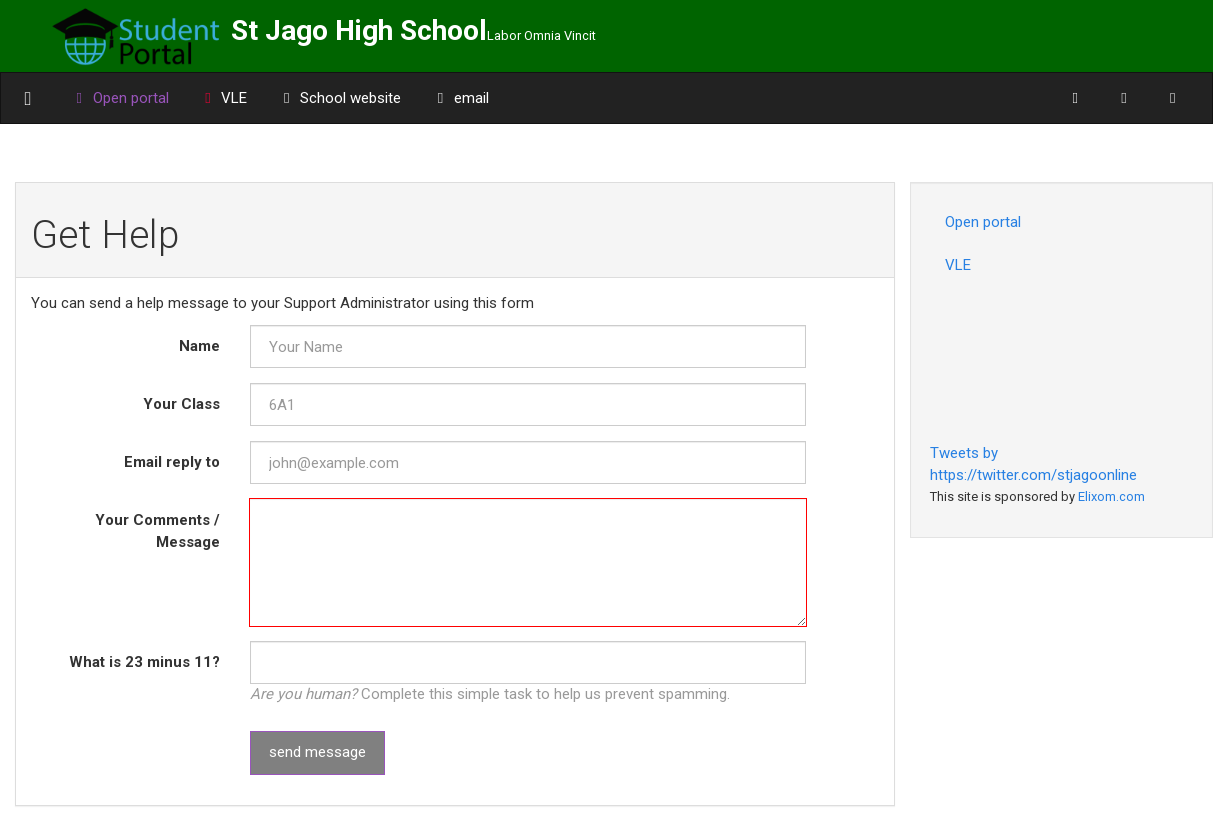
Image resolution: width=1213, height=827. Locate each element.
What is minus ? (144, 662)
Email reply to (172, 462)
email (460, 98)
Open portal (983, 222)
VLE (223, 98)
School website (339, 98)
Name (199, 346)
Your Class (181, 404)
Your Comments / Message (157, 530)
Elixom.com (1111, 496)
